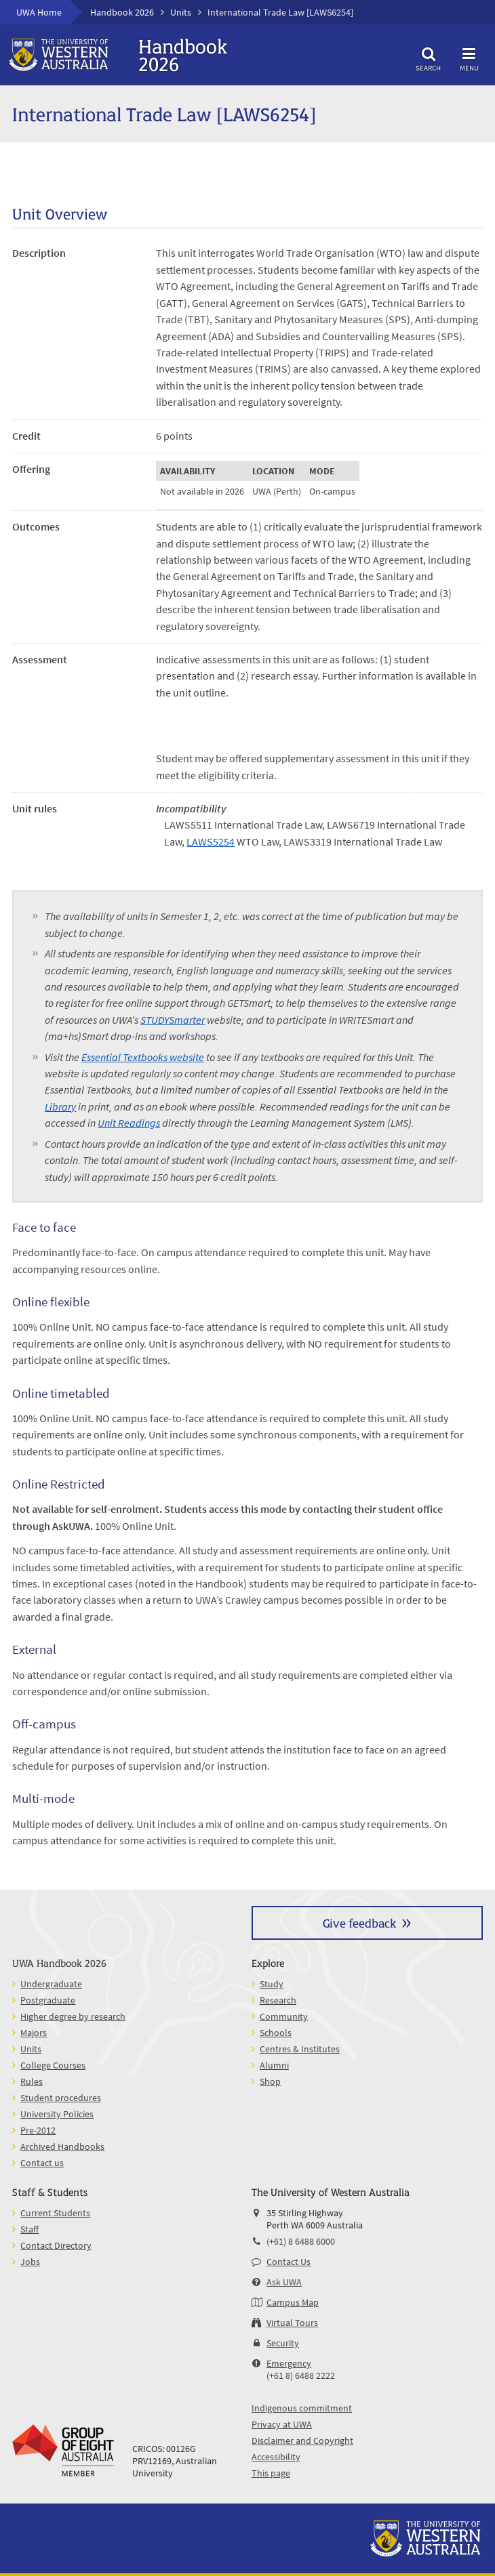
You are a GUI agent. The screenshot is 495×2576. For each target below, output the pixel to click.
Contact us (42, 2163)
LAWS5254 (210, 841)
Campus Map (292, 2302)
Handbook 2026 (122, 12)
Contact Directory (56, 2245)
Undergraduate (51, 1984)
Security (282, 2343)
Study (271, 1984)
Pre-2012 (38, 2130)
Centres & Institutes (300, 2049)
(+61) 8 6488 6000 (300, 2241)
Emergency (288, 2363)
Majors (33, 2033)
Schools (276, 2033)
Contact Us (288, 2262)
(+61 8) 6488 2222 (300, 2375)
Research (278, 2000)
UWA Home (39, 12)
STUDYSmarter (172, 1019)
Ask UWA (284, 2282)
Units (180, 12)
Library (60, 1106)
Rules (31, 2081)
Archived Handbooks (62, 2146)
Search (428, 57)
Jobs (30, 2262)
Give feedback (359, 1922)
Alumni (274, 2065)
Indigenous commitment (302, 2408)
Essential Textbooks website (142, 1057)
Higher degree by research (72, 2016)
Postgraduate (47, 2000)
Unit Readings (129, 1122)
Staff (29, 2229)
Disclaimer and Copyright (302, 2440)
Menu (469, 57)
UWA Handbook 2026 (59, 1962)
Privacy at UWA (282, 2424)
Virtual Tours (292, 2323)
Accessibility (276, 2457)
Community (284, 2016)
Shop (270, 2081)
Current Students (55, 2213)
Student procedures (60, 2098)
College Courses (52, 2065)
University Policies (57, 2114)
